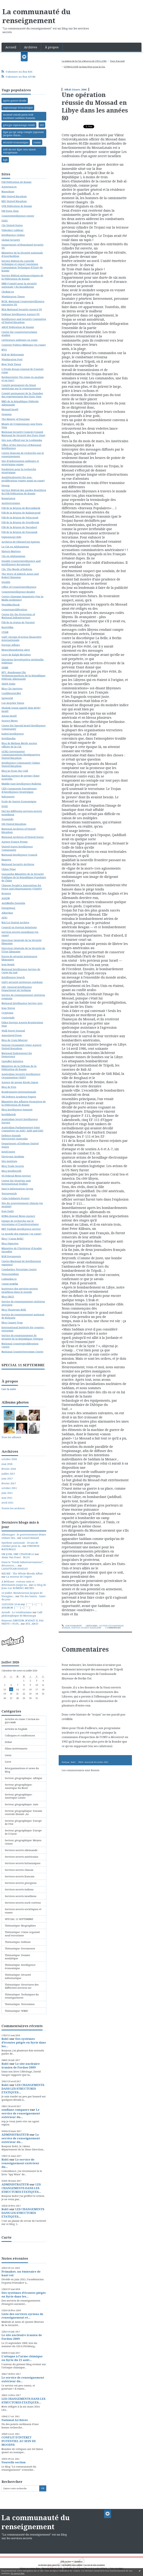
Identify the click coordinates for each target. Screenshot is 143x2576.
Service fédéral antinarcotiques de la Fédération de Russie (22, 277)
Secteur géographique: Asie (21, 1804)
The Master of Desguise (16, 419)
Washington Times (13, 296)
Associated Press (12, 1035)
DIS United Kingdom (14, 824)
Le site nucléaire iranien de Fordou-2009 (21, 2065)
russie (37, 142)
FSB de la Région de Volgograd (20, 517)
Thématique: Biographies (20, 1925)
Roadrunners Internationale (19, 1091)
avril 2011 (7, 1502)
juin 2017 (7, 1478)
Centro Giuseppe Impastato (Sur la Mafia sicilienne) (22, 598)
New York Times (11, 364)
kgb (5, 159)
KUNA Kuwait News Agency (18, 1216)
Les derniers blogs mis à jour (49, 2565)
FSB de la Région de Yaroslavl (19, 527)
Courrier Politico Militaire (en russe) (24, 344)
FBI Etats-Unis (10, 210)
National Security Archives (18, 864)
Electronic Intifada (13, 1156)
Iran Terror (8, 1008)
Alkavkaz (7, 912)
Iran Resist (8, 964)
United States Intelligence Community (17, 848)
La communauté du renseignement (36, 16)
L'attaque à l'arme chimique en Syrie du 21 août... (22, 2358)
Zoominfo (7, 819)
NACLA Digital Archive (15, 922)
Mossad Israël (10, 409)
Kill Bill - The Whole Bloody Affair (22, 1573)
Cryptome (7, 1012)
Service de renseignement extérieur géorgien (23, 1303)
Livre (8, 1761)
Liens (8, 1755)
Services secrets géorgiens (21, 1883)
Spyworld (7, 698)
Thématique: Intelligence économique (20, 1966)
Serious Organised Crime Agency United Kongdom (21, 1046)
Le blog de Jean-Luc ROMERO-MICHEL (24, 1586)
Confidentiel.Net (11, 693)
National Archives (15, 2420)
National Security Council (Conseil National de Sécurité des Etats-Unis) (23, 433)
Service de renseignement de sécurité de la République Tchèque (22, 1337)
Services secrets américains (21, 1856)
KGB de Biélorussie (13, 354)
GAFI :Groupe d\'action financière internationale (22, 638)
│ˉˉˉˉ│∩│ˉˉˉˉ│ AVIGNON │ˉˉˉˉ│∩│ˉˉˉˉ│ (22, 1605)
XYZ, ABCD (31, 1623)
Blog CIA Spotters (12, 688)
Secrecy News (10, 720)
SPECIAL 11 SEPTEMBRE (19, 1919)
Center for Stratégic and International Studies (16, 1182)
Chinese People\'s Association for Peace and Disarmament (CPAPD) (22, 887)
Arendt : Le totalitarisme (17, 1612)
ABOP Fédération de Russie (18, 327)
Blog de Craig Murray (14, 1040)
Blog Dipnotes (10, 1243)
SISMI (5, 667)
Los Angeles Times (13, 703)
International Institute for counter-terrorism (23, 1329)
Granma (7, 414)
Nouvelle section (14, 2462)
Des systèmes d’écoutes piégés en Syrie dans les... (24, 2042)
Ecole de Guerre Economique (19, 801)
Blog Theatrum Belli (14, 1309)
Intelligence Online (13, 235)
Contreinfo (8, 1017)
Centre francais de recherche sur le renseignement (23, 454)
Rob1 (5, 2039)
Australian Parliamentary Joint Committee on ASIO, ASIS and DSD (22, 1129)
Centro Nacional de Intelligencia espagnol (21, 1262)
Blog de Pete (9, 1087)
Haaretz (6, 859)
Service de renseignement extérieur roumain (23, 996)
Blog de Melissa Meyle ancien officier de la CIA (19, 744)
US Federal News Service (16, 1175)
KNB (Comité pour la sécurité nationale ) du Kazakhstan (19, 285)
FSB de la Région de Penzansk (19, 532)
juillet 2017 (8, 1473)
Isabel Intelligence (13, 733)
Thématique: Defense (18, 1942)
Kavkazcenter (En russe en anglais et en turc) (23, 378)
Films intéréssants (16, 1748)
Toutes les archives (13, 1508)
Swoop (6, 485)
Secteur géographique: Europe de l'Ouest (23, 1832)
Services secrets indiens (19, 1889)
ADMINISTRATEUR (15, 2134)
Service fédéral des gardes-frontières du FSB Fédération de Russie (24, 491)
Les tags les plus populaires (94, 2565)
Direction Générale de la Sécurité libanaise (22, 941)
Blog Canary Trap (12, 1322)
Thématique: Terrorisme (20, 2004)
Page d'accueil (117, 61)
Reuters (6, 893)
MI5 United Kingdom (14, 201)
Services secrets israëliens (20, 1896)
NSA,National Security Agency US (22, 309)
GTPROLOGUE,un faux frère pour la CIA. (84, 66)
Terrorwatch (9, 1193)
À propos (52, 47)
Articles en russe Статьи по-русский (22, 1720)
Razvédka (7, 627)
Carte (7, 2237)
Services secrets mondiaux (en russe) (20, 933)
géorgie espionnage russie (19, 125)
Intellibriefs (9, 1114)
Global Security (11, 239)
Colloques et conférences (20, 1735)
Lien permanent (72, 1625)
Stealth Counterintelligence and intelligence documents (21, 562)
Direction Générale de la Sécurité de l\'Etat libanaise (23, 949)
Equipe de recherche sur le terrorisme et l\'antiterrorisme (20, 1222)
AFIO (4, 917)
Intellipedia (9, 738)
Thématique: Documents (20, 1948)
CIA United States (12, 225)
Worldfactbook (11, 604)
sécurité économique (15, 142)
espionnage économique (18, 107)
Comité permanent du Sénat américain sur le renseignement (21, 386)
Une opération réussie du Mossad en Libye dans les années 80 (95, 106)
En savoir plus (17, 2573)
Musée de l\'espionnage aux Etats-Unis (22, 425)
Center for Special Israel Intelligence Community (24, 727)
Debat (8, 1742)
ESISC (5, 220)
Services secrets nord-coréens (23, 1902)
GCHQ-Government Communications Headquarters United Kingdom (21, 755)
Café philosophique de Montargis (22, 1614)
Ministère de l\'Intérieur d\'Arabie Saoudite (22, 1250)
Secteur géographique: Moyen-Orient (23, 1842)
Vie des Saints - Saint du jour (24, 1597)
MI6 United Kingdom (14, 196)
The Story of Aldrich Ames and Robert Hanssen (20, 575)
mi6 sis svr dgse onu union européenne (19, 151)
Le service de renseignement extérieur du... (21, 2113)
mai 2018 (7, 1464)
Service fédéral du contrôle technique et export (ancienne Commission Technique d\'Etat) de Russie (22, 265)
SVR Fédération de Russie (17, 206)
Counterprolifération (14, 609)
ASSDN (6, 898)
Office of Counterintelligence (19, 586)
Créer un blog (66, 2561)
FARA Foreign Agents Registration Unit (22, 1024)
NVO (4, 349)
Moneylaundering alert (16, 649)
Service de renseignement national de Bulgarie (23, 1316)
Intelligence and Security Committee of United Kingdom (24, 320)
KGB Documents (11, 1256)
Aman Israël (9, 715)
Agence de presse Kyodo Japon (20, 1082)
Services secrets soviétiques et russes (23, 1910)
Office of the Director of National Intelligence (21, 446)
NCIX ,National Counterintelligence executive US (23, 303)
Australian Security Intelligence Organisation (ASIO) (21, 1075)
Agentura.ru (9, 186)
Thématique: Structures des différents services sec (22, 1986)
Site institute (9, 1161)
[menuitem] (11, 47)
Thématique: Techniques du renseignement (22, 1996)
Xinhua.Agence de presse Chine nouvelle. (21, 777)
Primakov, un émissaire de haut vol (21, 2273)
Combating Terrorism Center (19, 1269)
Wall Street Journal (13, 1030)
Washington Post (12, 359)
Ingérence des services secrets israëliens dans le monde (20, 1290)
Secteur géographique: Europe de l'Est (23, 1822)
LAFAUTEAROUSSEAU (15, 1568)
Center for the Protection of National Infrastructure (18, 616)
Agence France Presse (15, 841)
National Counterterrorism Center (22, 1351)
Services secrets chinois (19, 1869)
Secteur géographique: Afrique (23, 1778)
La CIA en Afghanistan (15, 546)
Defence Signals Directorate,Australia (15, 1137)
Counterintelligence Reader (18, 591)
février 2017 (9, 1483)
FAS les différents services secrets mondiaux (22, 812)
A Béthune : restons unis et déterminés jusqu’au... (18, 1583)
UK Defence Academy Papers (19, 1096)
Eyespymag (8, 907)
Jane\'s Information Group (17, 1188)
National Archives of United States (23, 837)
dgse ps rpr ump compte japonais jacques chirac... (23, 133)
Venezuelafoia (10, 1274)
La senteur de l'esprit (19, 1576)
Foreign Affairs (11, 645)
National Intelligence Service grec (22, 1003)
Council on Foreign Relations (19, 927)
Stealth (6, 582)
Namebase (8, 191)
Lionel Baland (30, 1537)
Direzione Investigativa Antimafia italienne (23, 661)
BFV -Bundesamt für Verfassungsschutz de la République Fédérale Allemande (23, 675)
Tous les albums (11, 1437)
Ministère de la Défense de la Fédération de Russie (19, 1067)
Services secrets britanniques (22, 1863)
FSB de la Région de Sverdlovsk (20, 522)
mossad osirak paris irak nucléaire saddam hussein (19, 116)
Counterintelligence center (18, 215)
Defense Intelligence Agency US (21, 314)
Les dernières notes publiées (72, 2565)
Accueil (10, 47)
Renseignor (8, 498)
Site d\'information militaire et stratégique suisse (20, 462)
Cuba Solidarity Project (16, 1198)
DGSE (5, 806)
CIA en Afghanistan (13, 556)
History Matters (11, 551)
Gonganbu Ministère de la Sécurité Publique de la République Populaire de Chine (24, 877)
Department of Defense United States (20, 1145)
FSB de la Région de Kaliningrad (21, 512)
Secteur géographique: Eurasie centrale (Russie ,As (23, 1812)
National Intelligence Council (19, 854)
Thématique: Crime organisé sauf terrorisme (22, 1933)
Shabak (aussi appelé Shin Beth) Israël (21, 709)
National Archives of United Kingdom (19, 830)
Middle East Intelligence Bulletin (21, 783)
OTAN (5, 632)
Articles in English (16, 1729)
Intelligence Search (13, 977)
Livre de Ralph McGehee (16, 654)
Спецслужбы (10, 1283)
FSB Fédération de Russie (17, 182)
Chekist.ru (8, 291)
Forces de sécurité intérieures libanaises (19, 958)
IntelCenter (8, 1151)
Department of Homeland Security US (22, 246)
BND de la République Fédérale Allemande (20, 403)
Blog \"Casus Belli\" (13, 1238)
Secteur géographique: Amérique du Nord (18, 1786)
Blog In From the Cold (15, 770)
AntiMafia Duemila (13, 903)
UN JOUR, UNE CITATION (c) (18, 1554)
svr (42, 125)
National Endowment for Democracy (17, 1054)
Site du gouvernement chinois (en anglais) (22, 1204)
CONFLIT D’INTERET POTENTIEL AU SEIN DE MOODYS (19, 2441)
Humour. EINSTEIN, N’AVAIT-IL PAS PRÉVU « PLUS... (23, 1622)
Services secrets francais (19, 1876)
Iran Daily (8, 1211)
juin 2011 (7, 1492)
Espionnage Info (11, 537)
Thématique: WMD (16, 2010)
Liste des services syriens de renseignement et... (22, 2316)
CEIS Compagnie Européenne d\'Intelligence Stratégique (19, 790)
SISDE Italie (8, 683)
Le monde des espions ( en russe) (21, 1233)
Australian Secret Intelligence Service (20, 1120)
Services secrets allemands (21, 1850)
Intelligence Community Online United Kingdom (21, 764)
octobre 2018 (9, 1459)
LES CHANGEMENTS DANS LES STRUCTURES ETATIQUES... (23, 2088)
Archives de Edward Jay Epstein (21, 541)
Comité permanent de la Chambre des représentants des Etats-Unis (22, 395)
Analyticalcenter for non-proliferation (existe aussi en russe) (23, 478)
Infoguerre (8, 796)
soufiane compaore (15, 2110)
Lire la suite (9, 1389)
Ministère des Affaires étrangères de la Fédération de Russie (24, 1103)
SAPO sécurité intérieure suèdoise (22, 982)
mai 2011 (7, 1497)
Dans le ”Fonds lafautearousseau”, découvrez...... (22, 1563)
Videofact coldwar (12, 230)
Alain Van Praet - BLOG (16, 1557)
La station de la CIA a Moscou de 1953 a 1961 (84, 61)
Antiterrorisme (11, 503)
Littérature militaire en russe (20, 340)
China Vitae (9, 869)
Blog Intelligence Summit (17, 1109)
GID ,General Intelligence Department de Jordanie (17, 988)
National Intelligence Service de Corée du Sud (21, 971)
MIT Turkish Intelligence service (21, 1228)
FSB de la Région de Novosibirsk (21, 508)
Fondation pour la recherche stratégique (19, 470)
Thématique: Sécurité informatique (18, 1976)
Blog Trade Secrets (13, 1166)
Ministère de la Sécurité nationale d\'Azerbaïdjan (22, 254)
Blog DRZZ (8, 1296)
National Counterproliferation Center (20, 1345)
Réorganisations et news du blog (22, 1769)
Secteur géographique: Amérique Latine (18, 1796)
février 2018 (9, 1468)
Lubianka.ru (9, 1278)
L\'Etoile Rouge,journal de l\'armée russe (23, 370)
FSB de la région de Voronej (18, 622)
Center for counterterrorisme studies (19, 333)
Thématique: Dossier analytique (17, 1956)
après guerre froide (14, 100)
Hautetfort (78, 2561)
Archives (30, 47)
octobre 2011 (9, 1488)
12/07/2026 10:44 (11, 1604)
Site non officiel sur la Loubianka (22, 440)
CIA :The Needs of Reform (17, 569)
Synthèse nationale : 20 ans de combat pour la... (20, 1544)
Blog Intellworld (11, 1170)
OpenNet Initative (12, 1061)
